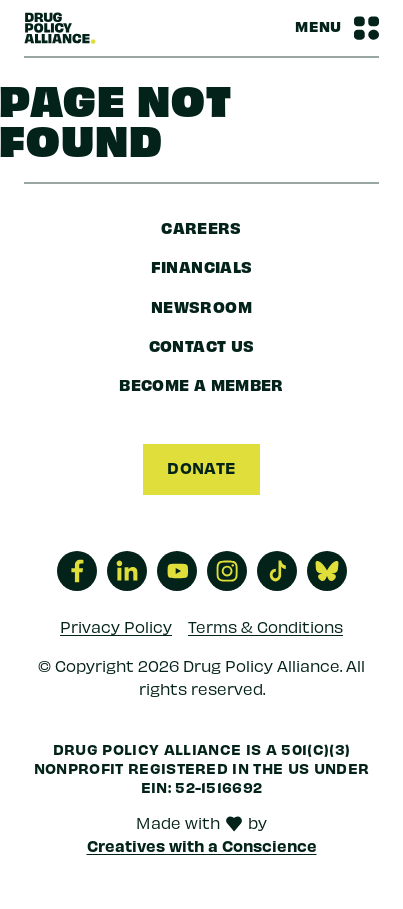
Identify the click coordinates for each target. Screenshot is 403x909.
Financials (202, 266)
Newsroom (201, 306)
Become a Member (201, 384)
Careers (201, 227)
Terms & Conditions (265, 626)
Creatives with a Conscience (202, 845)
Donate (201, 467)
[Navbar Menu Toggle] (337, 28)
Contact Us (202, 345)
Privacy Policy (116, 626)
